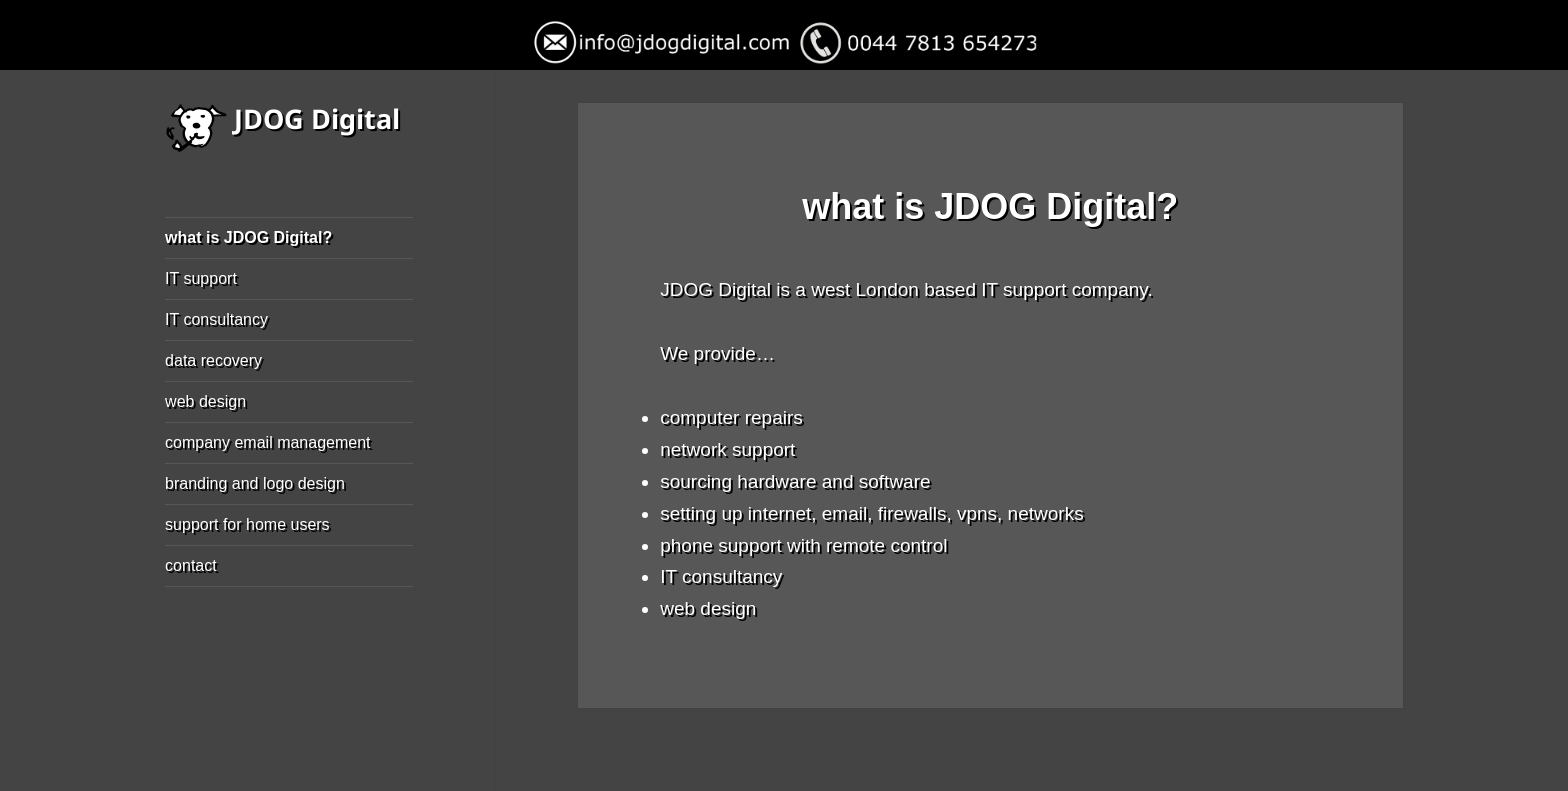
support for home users (247, 524)
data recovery (213, 360)
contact (191, 565)
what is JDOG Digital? (248, 237)
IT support (201, 278)
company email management (267, 442)
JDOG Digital (317, 118)
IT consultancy (216, 319)
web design (205, 401)
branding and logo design (255, 483)
